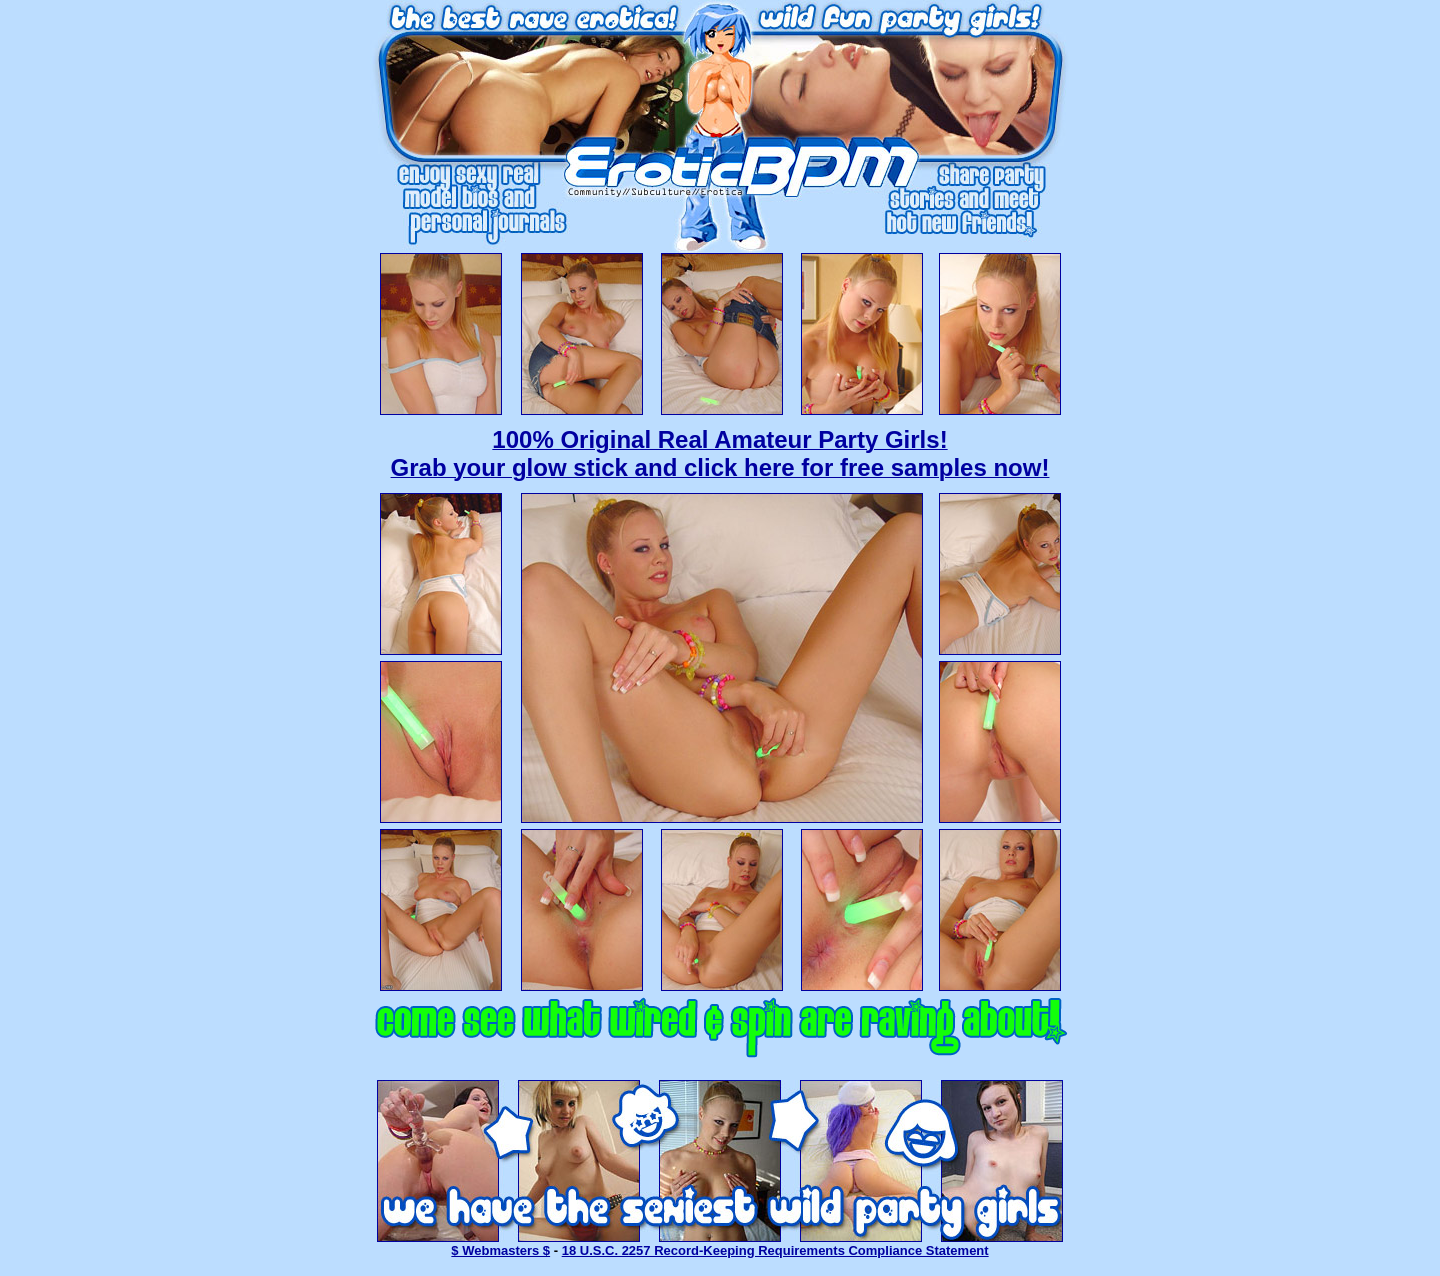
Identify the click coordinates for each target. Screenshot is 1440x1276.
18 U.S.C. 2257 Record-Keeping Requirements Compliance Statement (775, 1250)
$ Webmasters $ (500, 1250)
